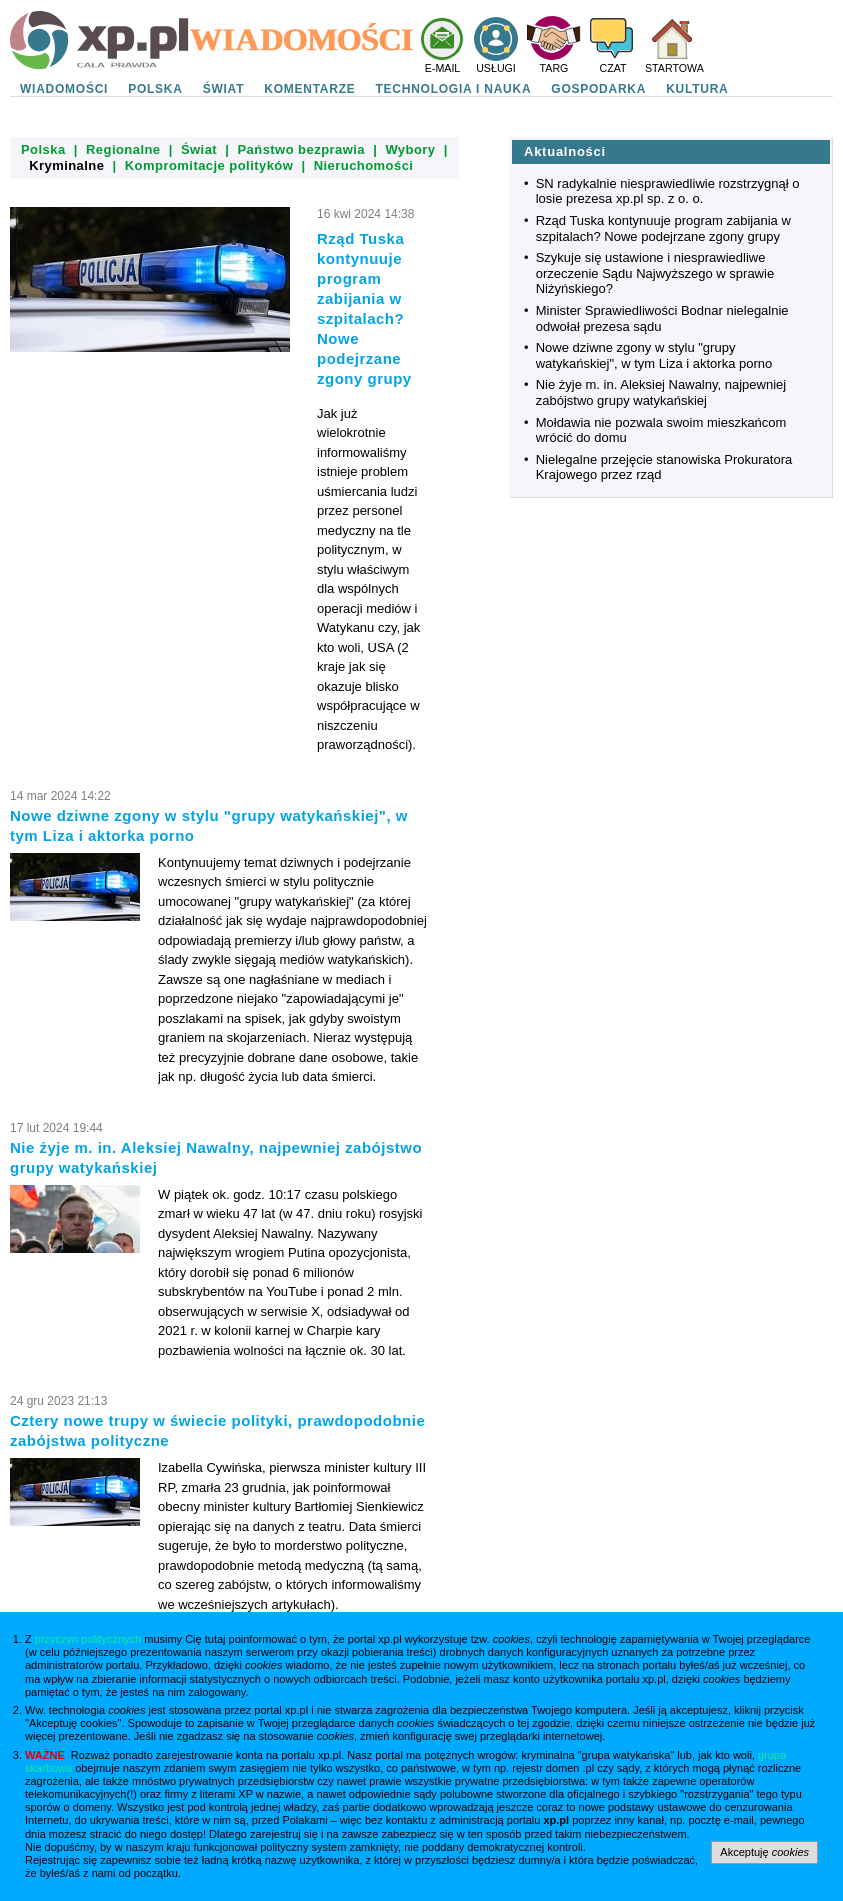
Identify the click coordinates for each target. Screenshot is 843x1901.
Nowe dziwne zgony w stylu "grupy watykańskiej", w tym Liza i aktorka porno (654, 355)
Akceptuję (764, 1852)
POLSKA (155, 89)
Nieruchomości (364, 165)
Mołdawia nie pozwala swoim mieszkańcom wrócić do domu (661, 430)
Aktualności (565, 151)
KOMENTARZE (309, 89)
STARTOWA (674, 68)
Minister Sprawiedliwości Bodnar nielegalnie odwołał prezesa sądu (662, 318)
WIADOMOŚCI (64, 89)
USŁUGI (496, 68)
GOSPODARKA (598, 89)
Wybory (410, 149)
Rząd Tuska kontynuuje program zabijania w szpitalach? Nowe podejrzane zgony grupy (663, 228)
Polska (43, 149)
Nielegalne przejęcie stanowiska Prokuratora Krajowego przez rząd (664, 467)
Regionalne (123, 149)
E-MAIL (443, 68)
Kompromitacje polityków (209, 165)
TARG (554, 68)
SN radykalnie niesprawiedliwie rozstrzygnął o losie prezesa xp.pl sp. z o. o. (668, 191)
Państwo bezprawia (301, 149)
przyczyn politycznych (88, 1639)
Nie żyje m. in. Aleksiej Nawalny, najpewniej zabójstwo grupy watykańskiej (661, 392)
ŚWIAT (224, 89)
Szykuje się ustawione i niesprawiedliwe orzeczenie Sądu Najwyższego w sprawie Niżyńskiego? (655, 273)
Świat (199, 149)
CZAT (612, 68)
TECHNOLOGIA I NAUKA (454, 89)
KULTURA (697, 89)
